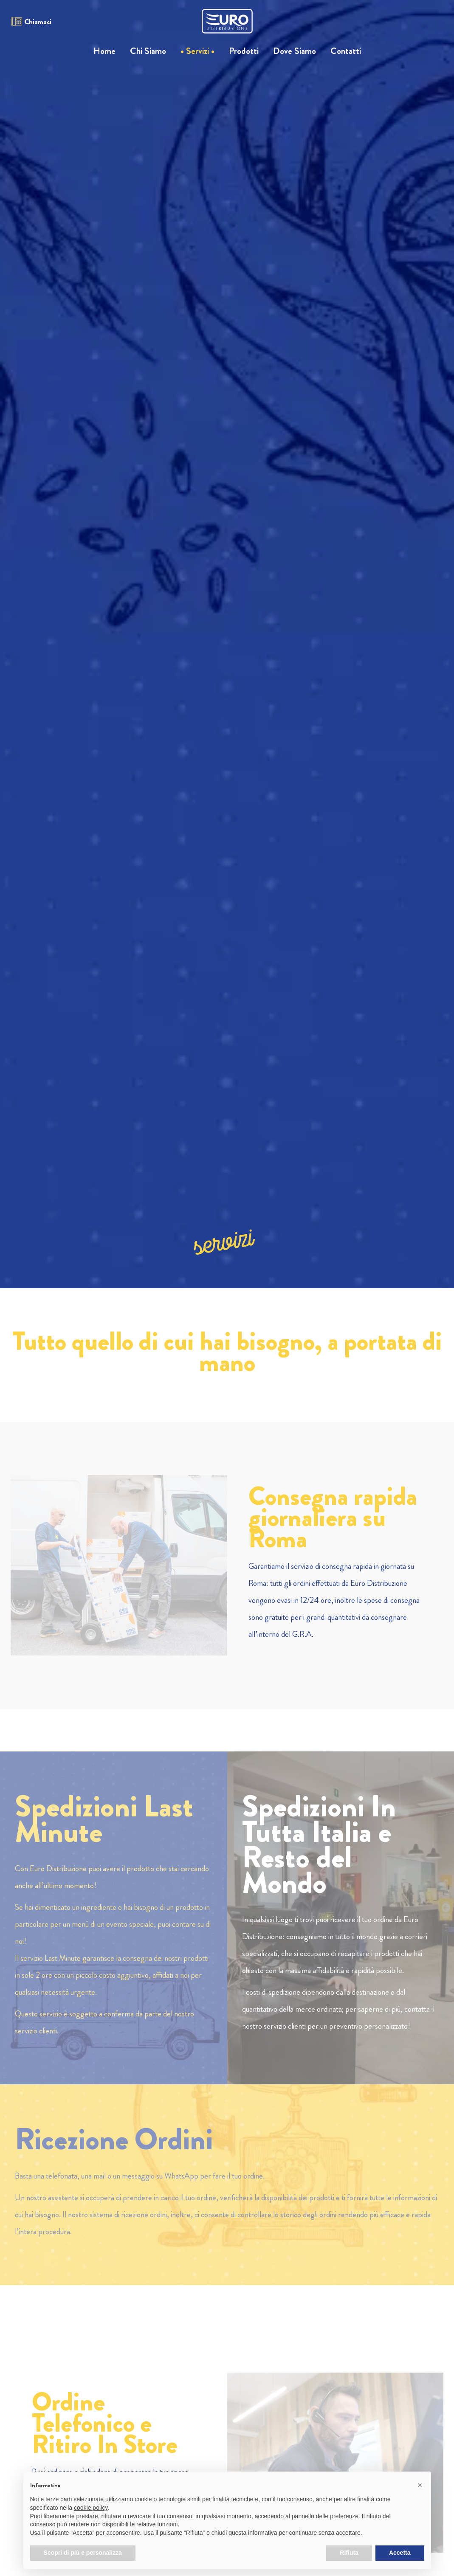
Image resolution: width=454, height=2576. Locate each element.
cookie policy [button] (90, 2507)
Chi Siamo (148, 51)
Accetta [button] (400, 2552)
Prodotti (244, 51)
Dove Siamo (294, 51)
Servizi (197, 51)
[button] (420, 2485)
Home (104, 51)
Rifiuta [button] (349, 2552)
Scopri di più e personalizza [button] (83, 2552)
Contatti (345, 51)
